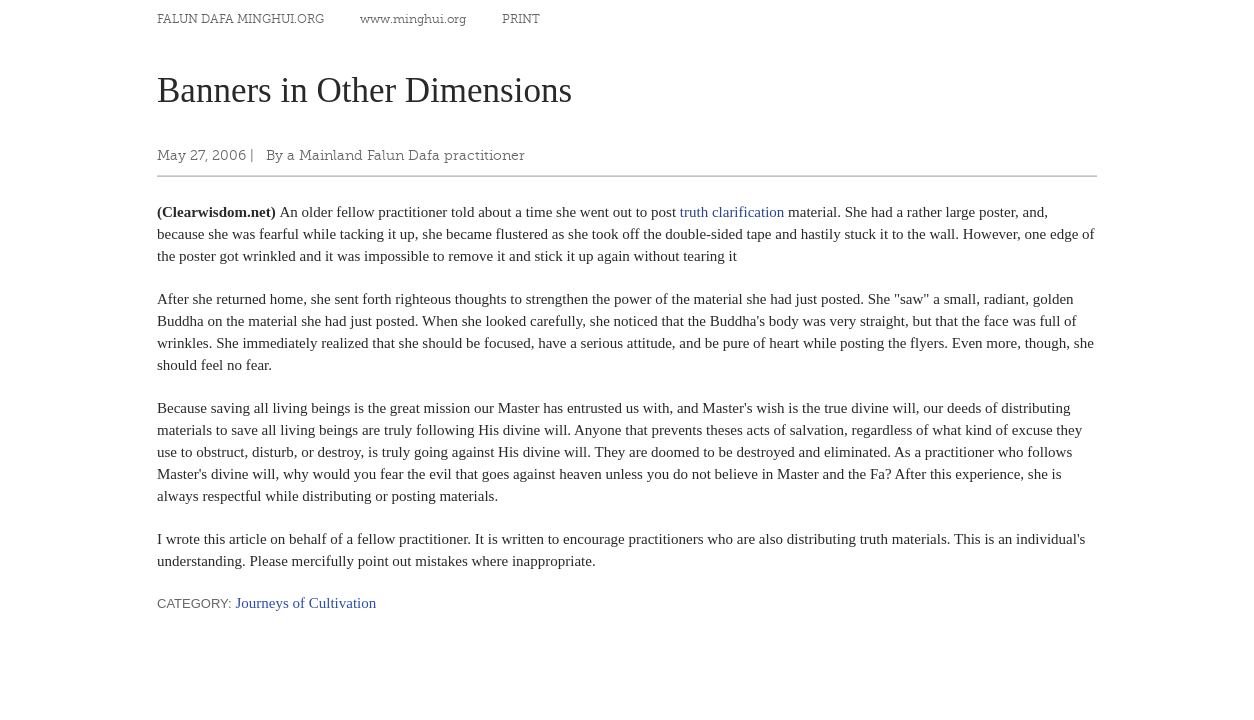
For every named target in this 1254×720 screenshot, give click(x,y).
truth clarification (732, 212)
